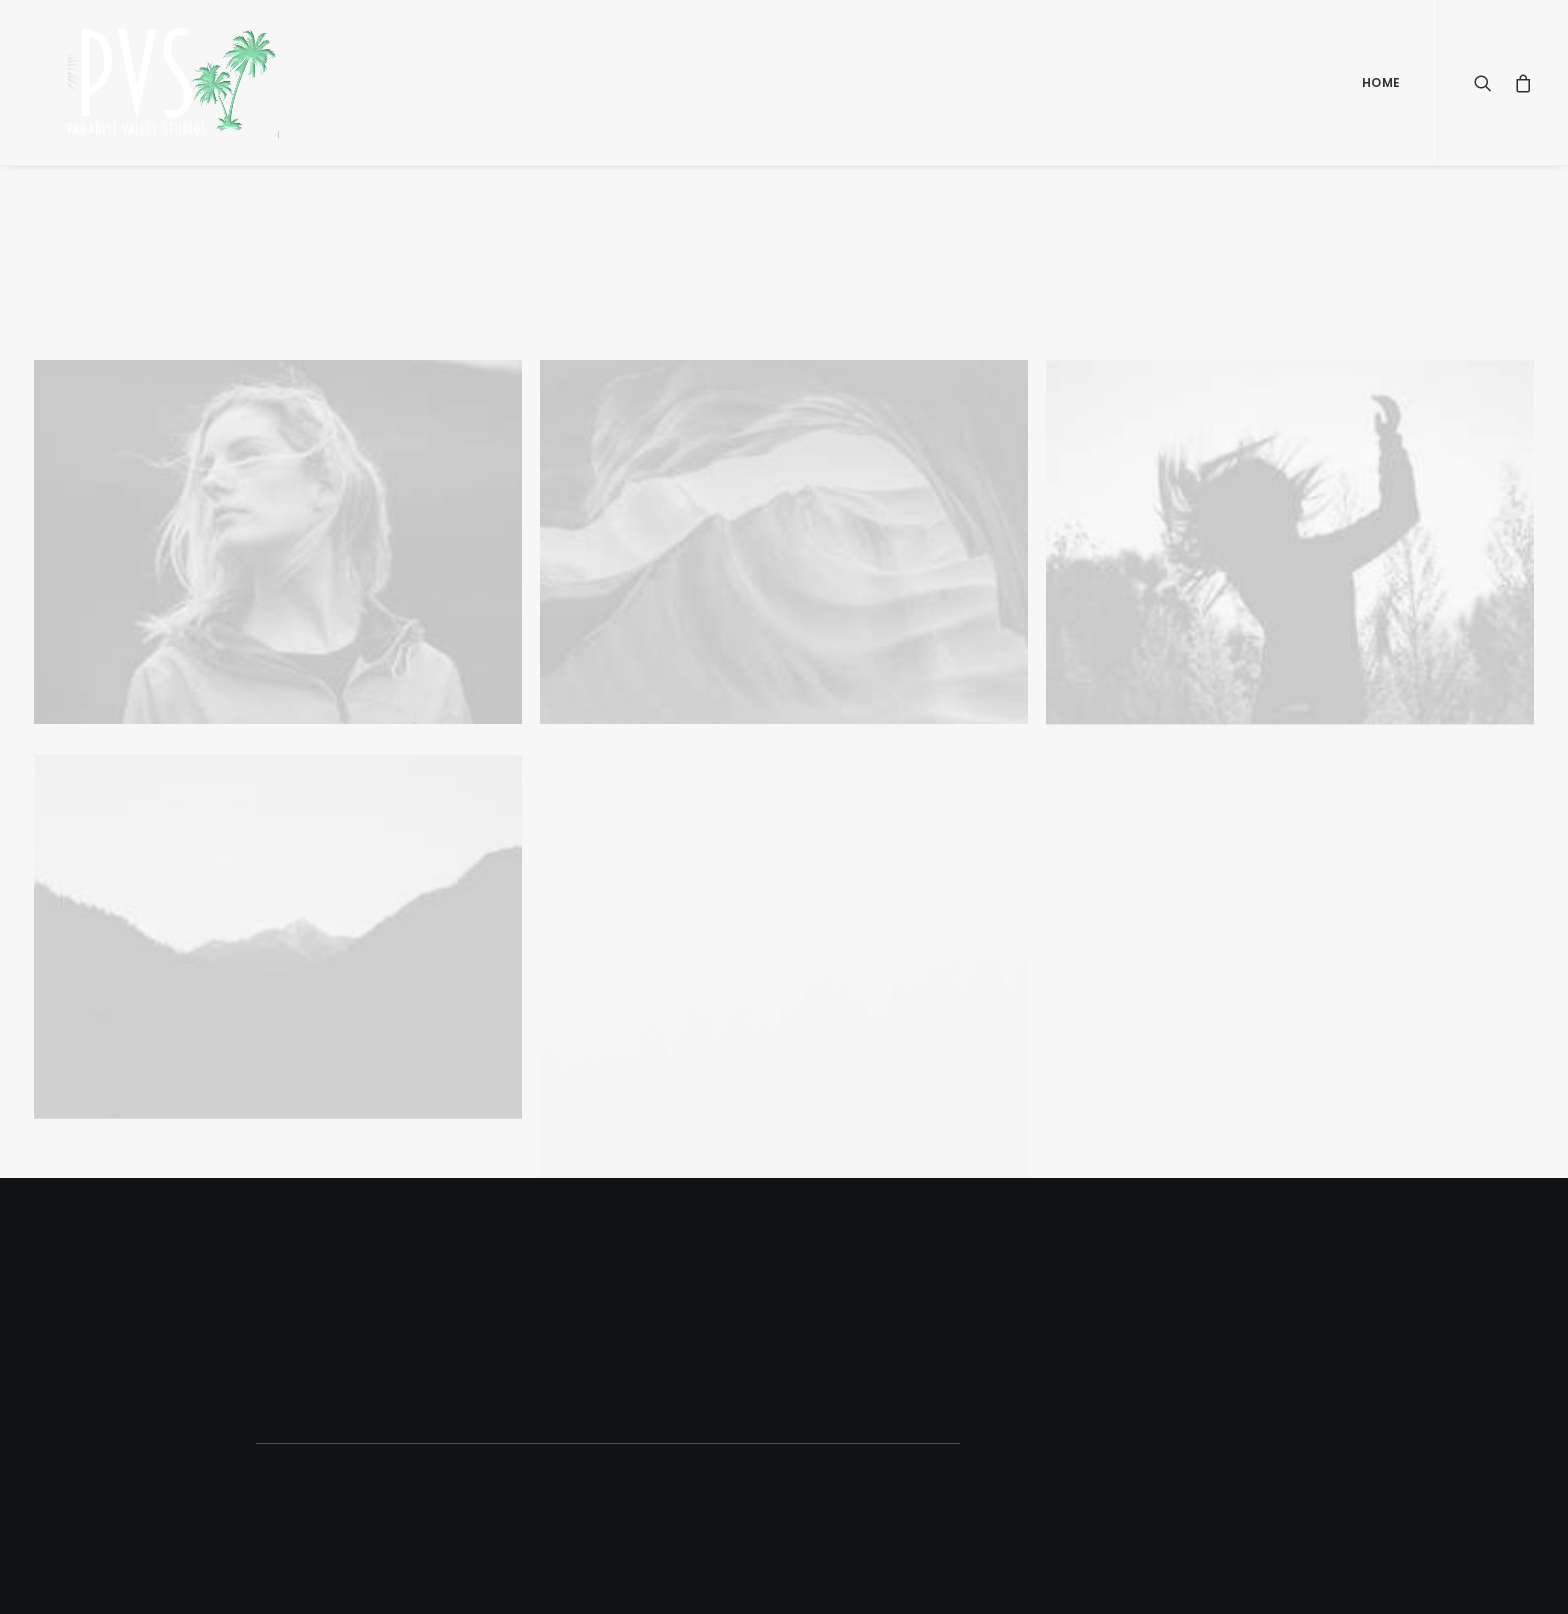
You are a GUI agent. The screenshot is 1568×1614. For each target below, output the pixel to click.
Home (1381, 82)
